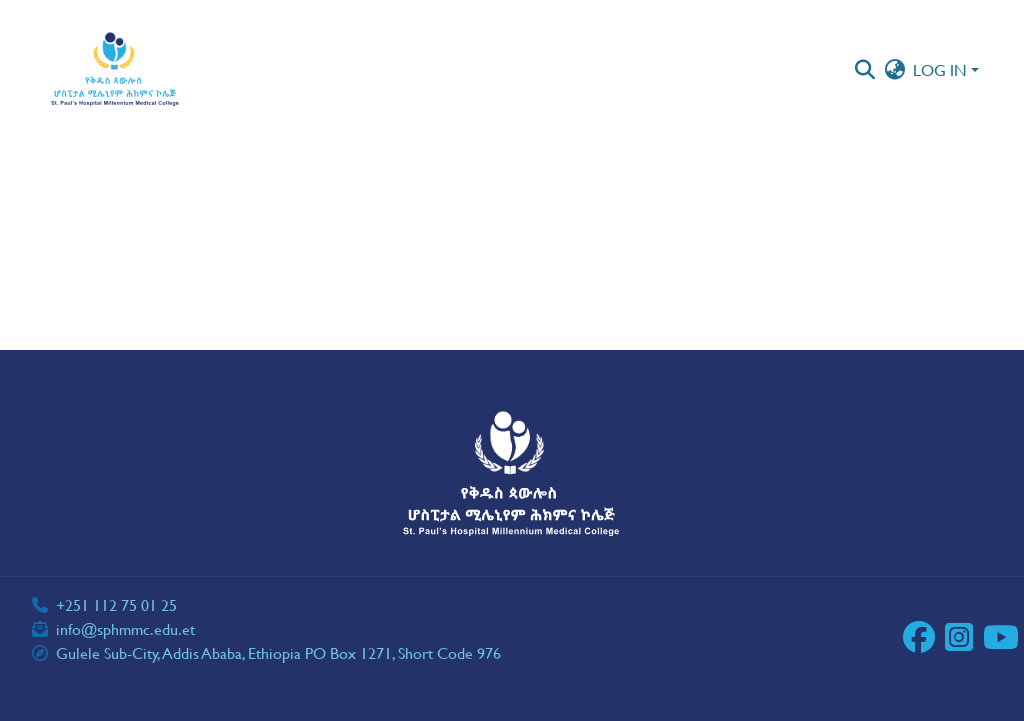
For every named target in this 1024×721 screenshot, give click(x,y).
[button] (115, 70)
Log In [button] (942, 69)
